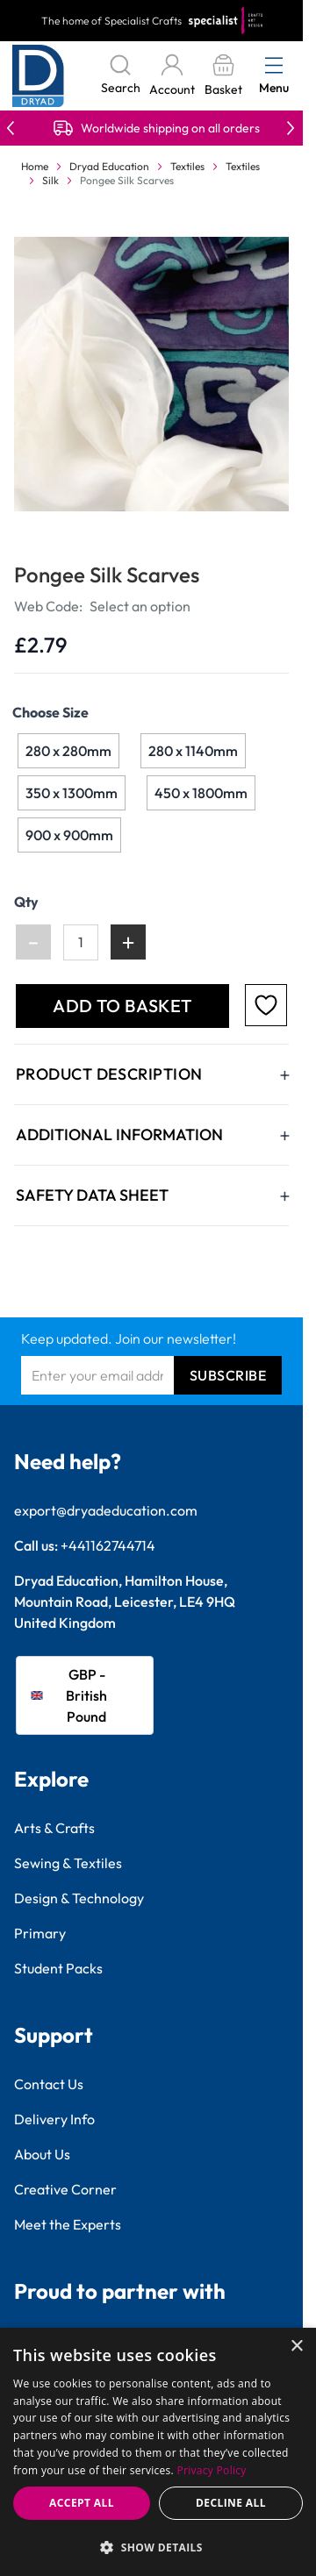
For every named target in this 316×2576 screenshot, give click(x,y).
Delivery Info (54, 2119)
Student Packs (58, 1968)
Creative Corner (65, 2189)
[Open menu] (274, 65)
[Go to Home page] (38, 76)
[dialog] (158, 2452)
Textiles (187, 166)
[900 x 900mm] (69, 835)
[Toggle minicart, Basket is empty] (223, 76)
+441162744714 (108, 1545)
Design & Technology (79, 1898)
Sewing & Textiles (68, 1863)
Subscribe (228, 1375)
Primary (40, 1933)
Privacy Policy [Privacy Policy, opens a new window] (212, 2470)
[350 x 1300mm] (72, 792)
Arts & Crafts (54, 1828)
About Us (42, 2154)
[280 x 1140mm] (193, 750)
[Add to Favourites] (266, 1005)
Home (34, 166)
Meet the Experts (67, 2224)
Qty (26, 901)
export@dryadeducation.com (106, 1510)
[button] (158, 2547)
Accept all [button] (81, 2502)
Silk (50, 180)
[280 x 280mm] (68, 750)
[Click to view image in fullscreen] (153, 374)
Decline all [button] (231, 2502)
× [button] (296, 2346)
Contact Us (48, 2084)
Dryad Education (109, 166)
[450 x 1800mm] (201, 792)
